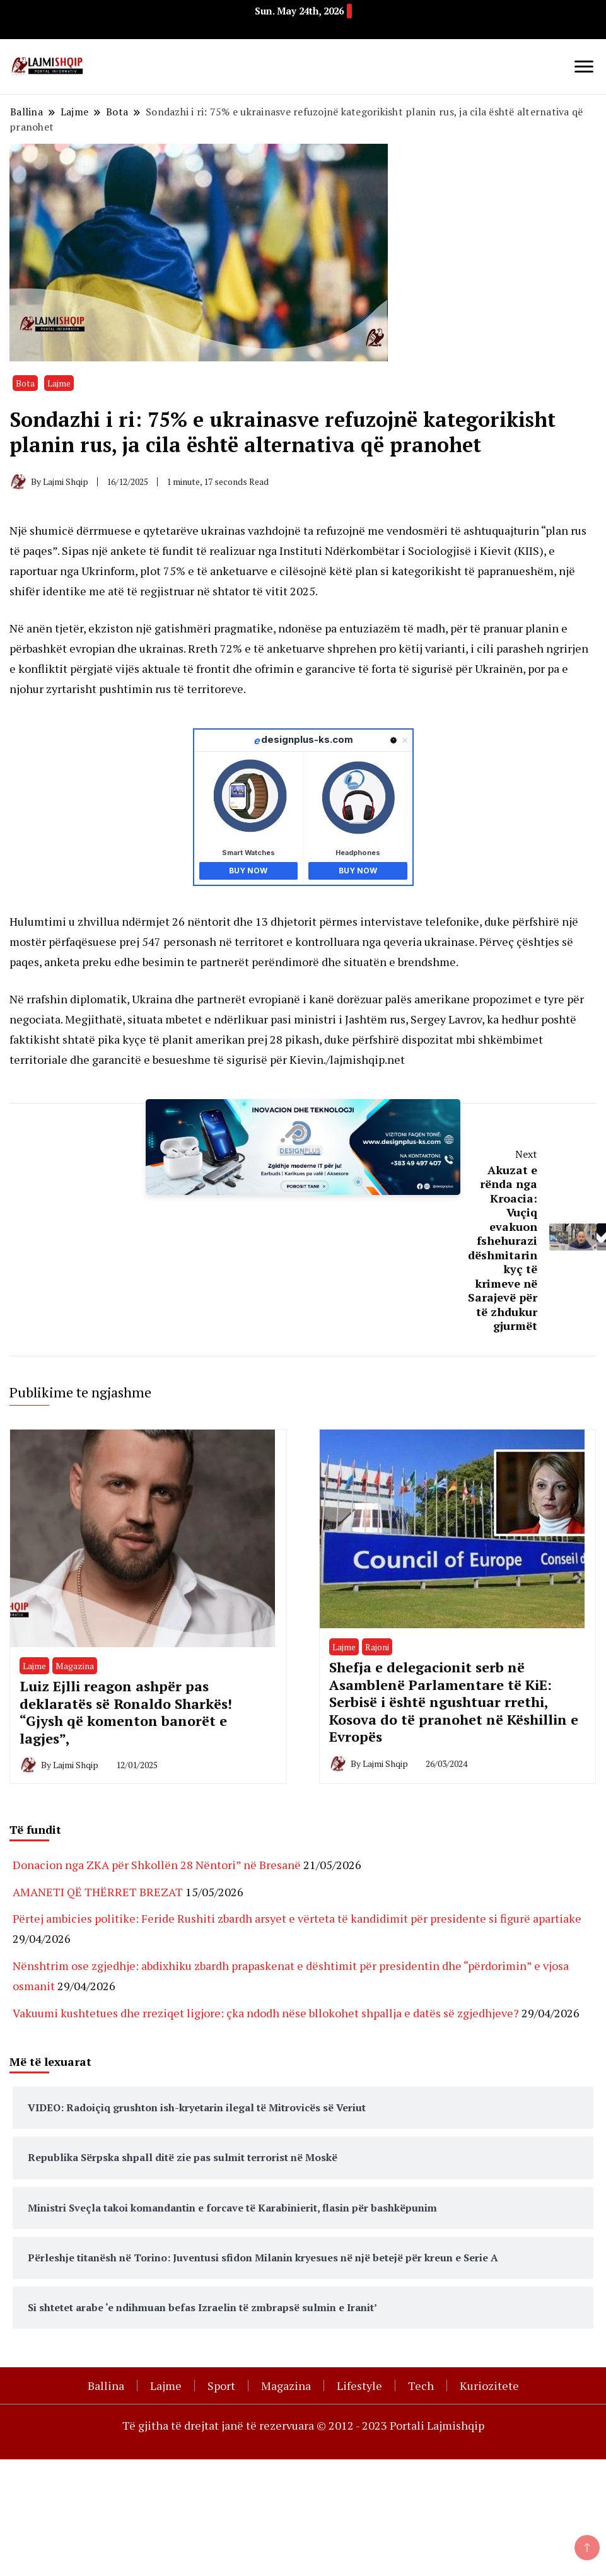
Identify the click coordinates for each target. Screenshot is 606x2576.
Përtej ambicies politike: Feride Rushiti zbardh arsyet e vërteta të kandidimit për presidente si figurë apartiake (297, 1918)
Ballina (106, 2385)
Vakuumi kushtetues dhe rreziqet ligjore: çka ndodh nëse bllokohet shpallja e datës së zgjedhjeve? (266, 2012)
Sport (221, 2385)
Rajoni (377, 1647)
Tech (421, 2385)
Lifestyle (359, 2385)
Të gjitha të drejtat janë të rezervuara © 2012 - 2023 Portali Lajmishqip (303, 2425)
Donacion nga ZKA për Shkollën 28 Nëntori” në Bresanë (157, 1864)
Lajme (59, 383)
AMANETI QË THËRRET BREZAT (98, 1891)
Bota (25, 383)
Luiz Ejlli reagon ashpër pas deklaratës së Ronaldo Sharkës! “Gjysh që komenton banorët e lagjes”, (126, 1712)
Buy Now (248, 870)
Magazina (74, 1666)
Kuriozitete (489, 2385)
